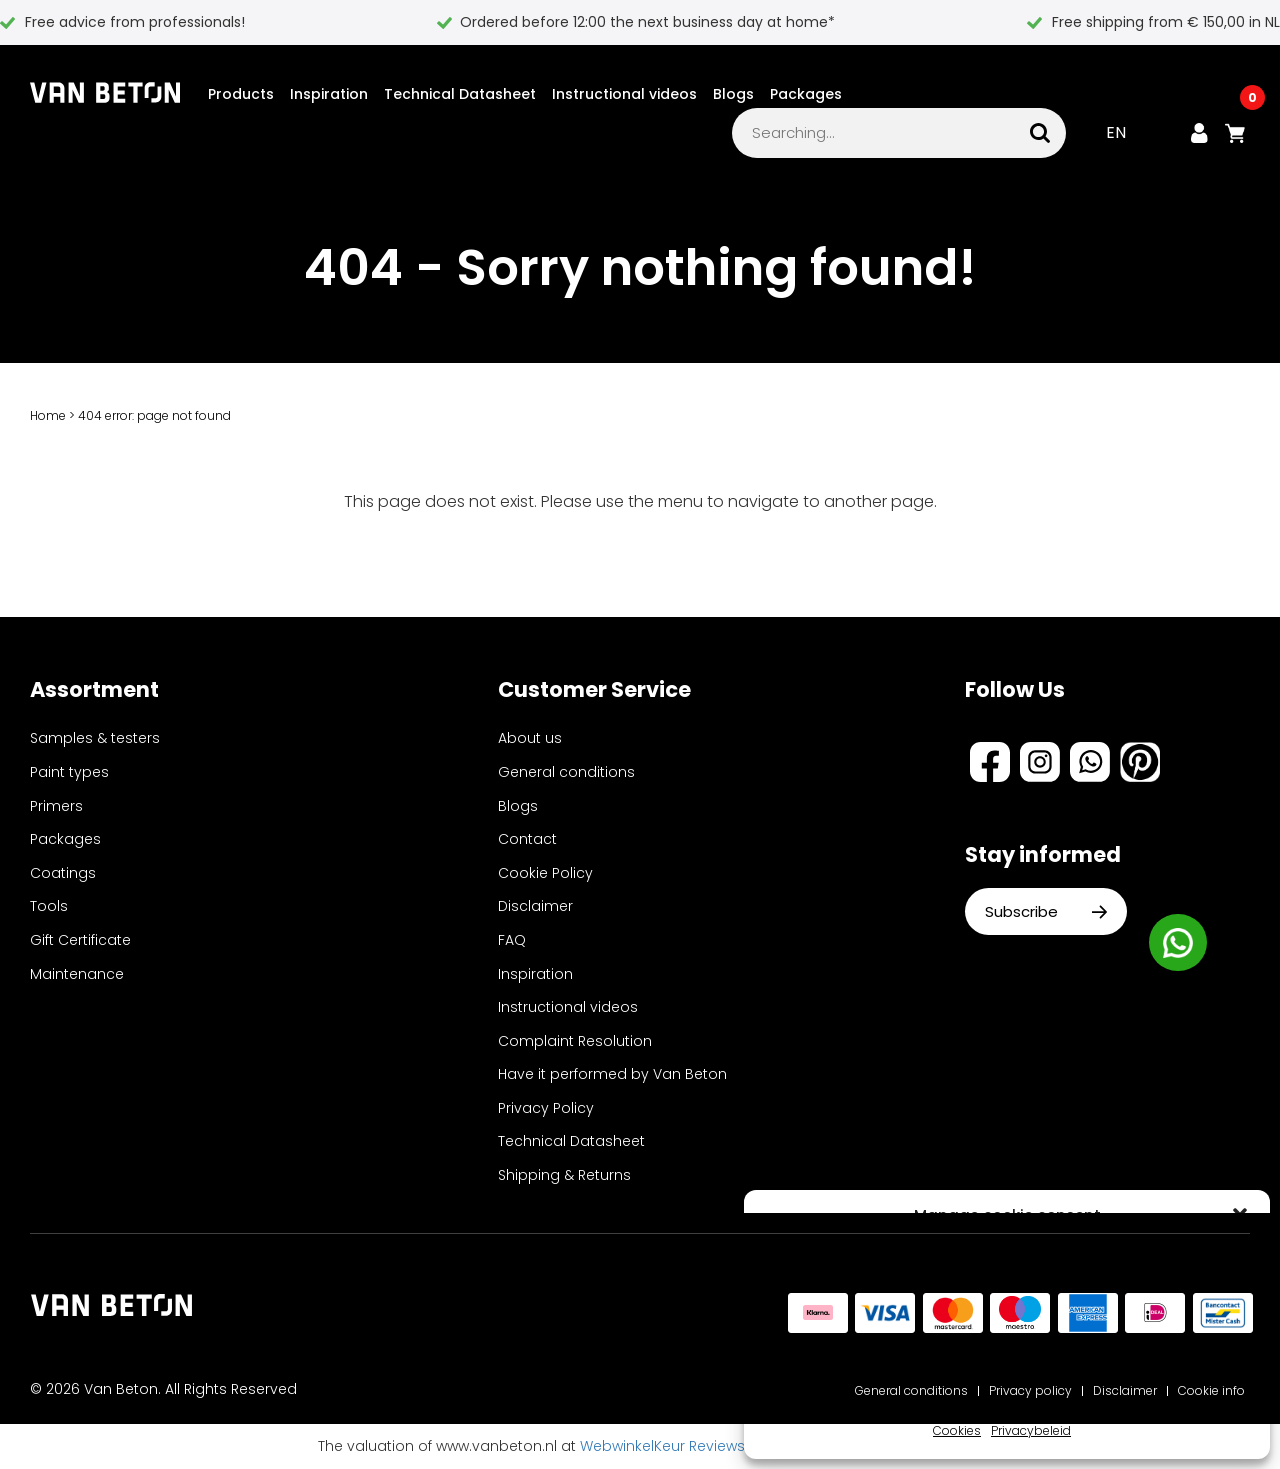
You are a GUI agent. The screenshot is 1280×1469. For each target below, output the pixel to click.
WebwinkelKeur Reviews (662, 1446)
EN (1116, 132)
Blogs (733, 94)
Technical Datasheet (460, 94)
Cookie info (1211, 1390)
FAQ (512, 940)
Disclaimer (535, 906)
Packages (806, 94)
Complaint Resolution (575, 1041)
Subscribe (1046, 911)
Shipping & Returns (564, 1175)
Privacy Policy (546, 1108)
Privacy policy (1030, 1390)
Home (48, 415)
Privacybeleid (1031, 1430)
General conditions (566, 772)
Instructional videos (624, 94)
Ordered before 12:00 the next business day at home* (647, 22)
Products (241, 94)
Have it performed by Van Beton (612, 1074)
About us (530, 738)
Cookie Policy (545, 873)
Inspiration (329, 94)
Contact (527, 839)
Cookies (957, 1430)
